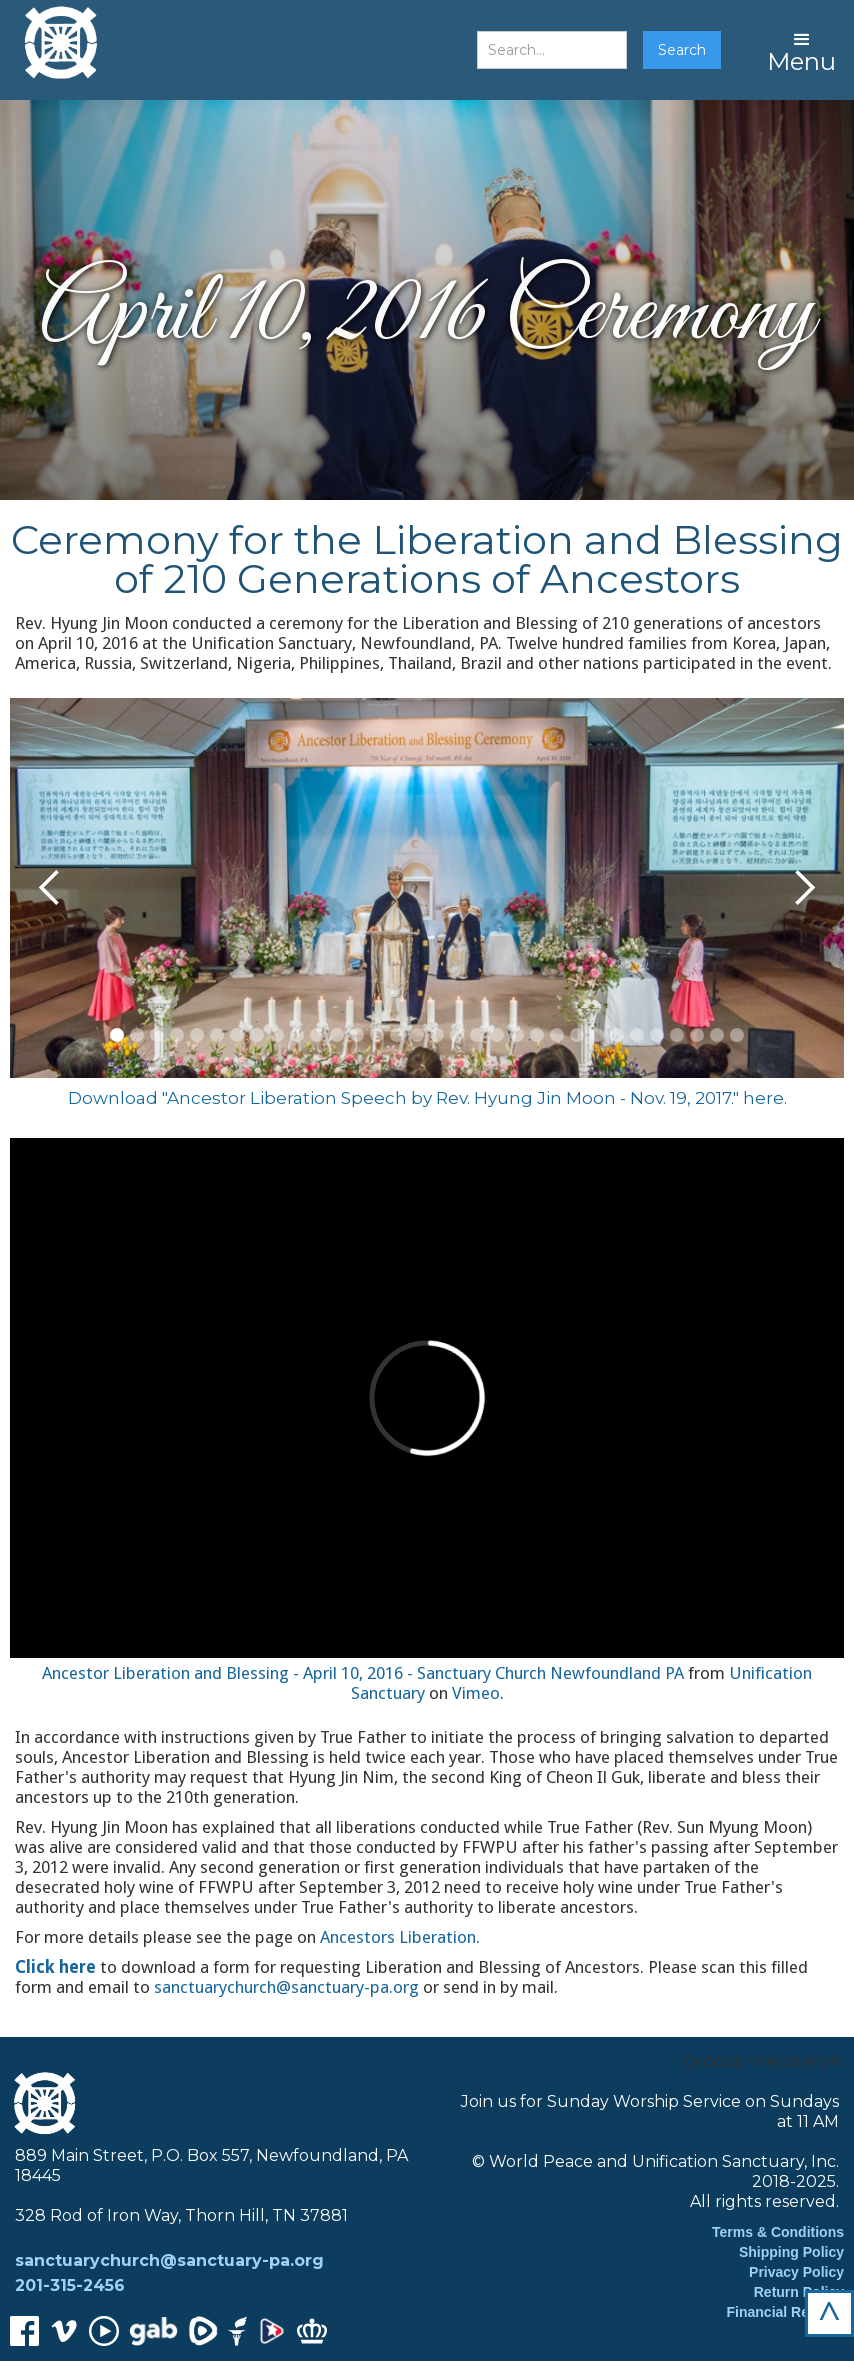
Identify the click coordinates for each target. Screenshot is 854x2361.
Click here (55, 1967)
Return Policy (799, 2292)
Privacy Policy (796, 2272)
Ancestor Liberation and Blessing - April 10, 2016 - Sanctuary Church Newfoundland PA (363, 1673)
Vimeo (476, 1693)
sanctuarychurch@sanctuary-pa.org (286, 1987)
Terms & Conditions (778, 2232)
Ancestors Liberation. (400, 1937)
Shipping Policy (791, 2252)
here (763, 1098)
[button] (801, 50)
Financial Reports (785, 2312)
